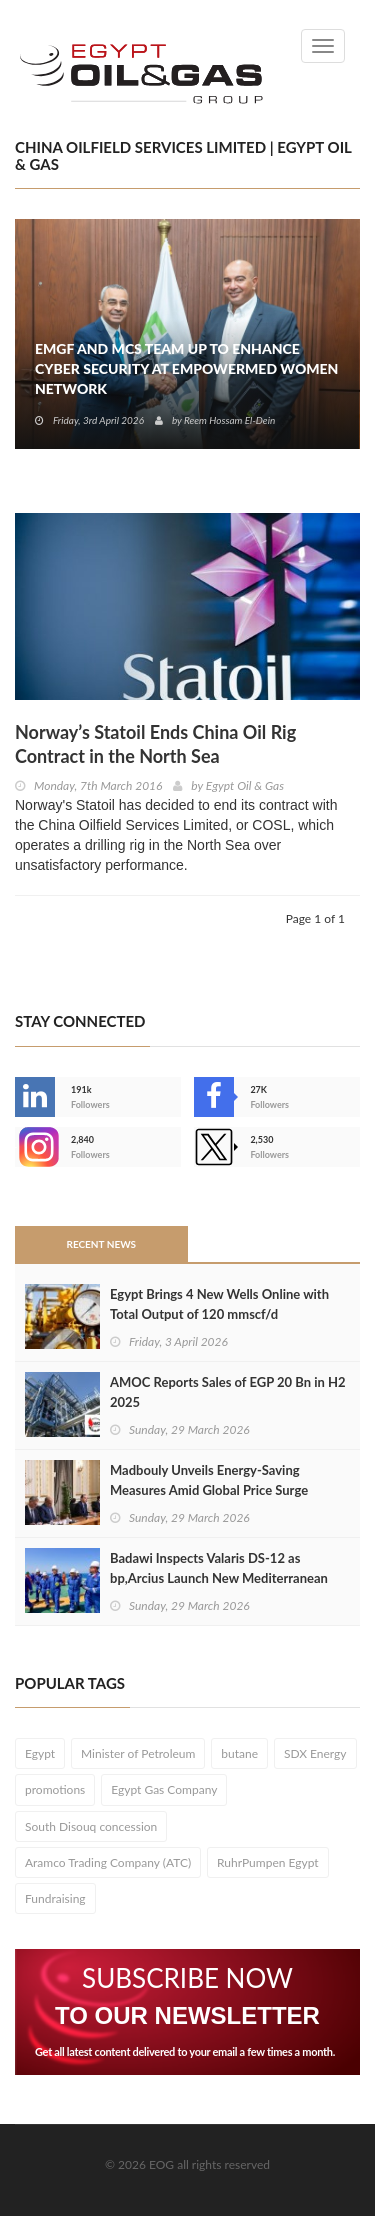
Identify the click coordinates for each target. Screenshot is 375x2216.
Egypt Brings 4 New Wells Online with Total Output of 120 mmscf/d (219, 1304)
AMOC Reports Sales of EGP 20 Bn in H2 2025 (228, 1392)
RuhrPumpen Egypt (268, 1862)
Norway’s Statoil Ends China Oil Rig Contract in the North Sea (155, 744)
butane (239, 1753)
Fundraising (55, 1898)
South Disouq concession (91, 1826)
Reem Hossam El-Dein (229, 420)
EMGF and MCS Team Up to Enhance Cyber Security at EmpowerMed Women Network (186, 368)
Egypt (40, 1753)
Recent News (101, 1244)
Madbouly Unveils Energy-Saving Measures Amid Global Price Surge (209, 1480)
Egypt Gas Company (164, 1789)
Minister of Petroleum (138, 1753)
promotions (55, 1789)
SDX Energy (315, 1753)
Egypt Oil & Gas (245, 785)
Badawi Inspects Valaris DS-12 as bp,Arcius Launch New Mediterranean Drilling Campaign (219, 1578)
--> (35, 1147)
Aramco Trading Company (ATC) (108, 1862)
